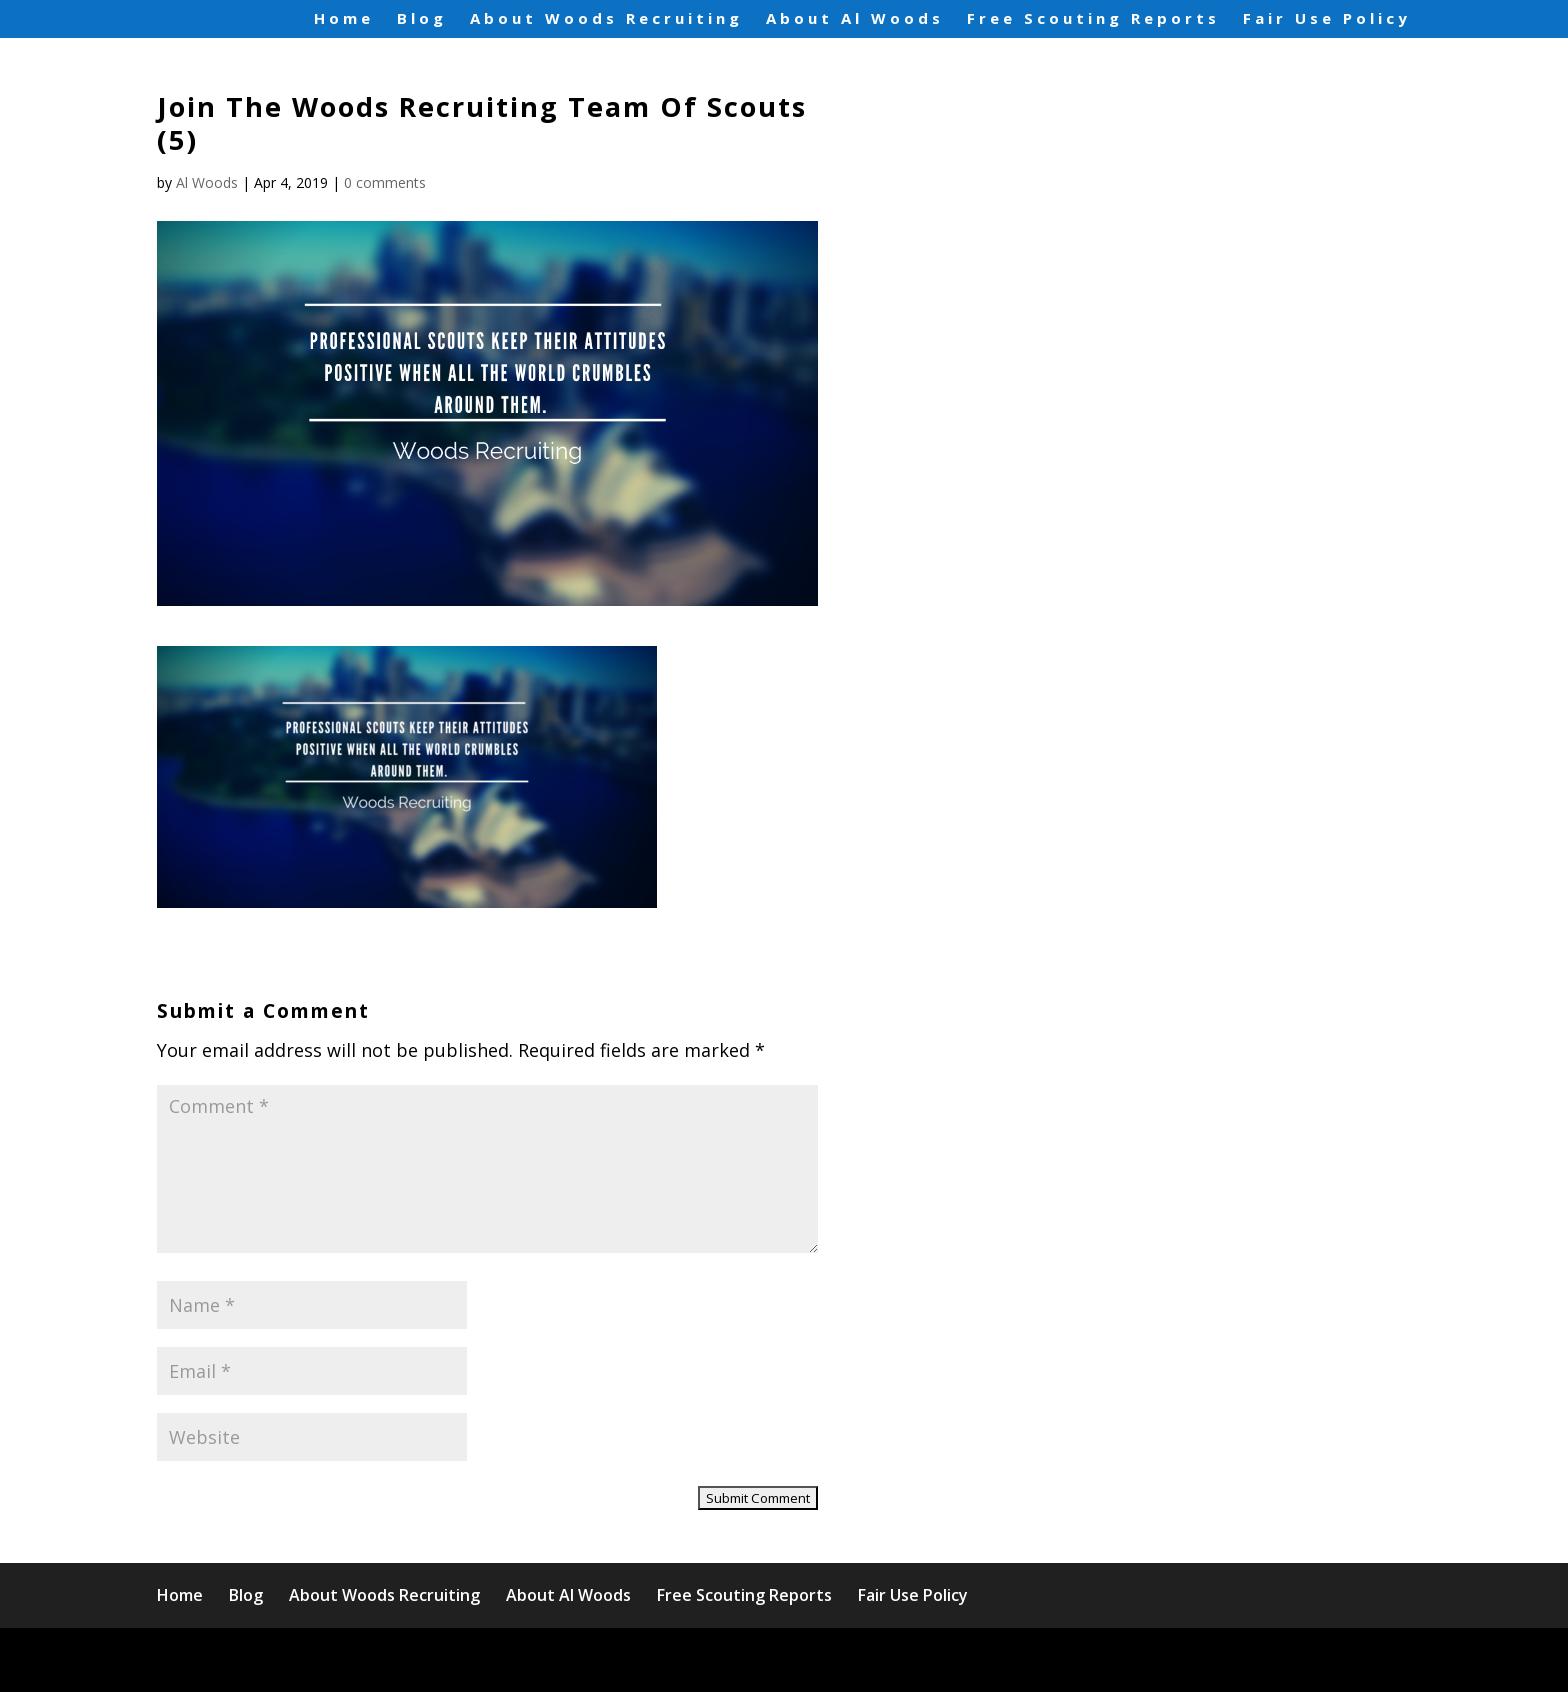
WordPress (566, 1659)
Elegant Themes (332, 1659)
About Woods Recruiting (606, 19)
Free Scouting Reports (1093, 19)
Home (344, 19)
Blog (422, 19)
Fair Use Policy (1327, 19)
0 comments (385, 182)
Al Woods (207, 182)
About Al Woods (855, 19)
